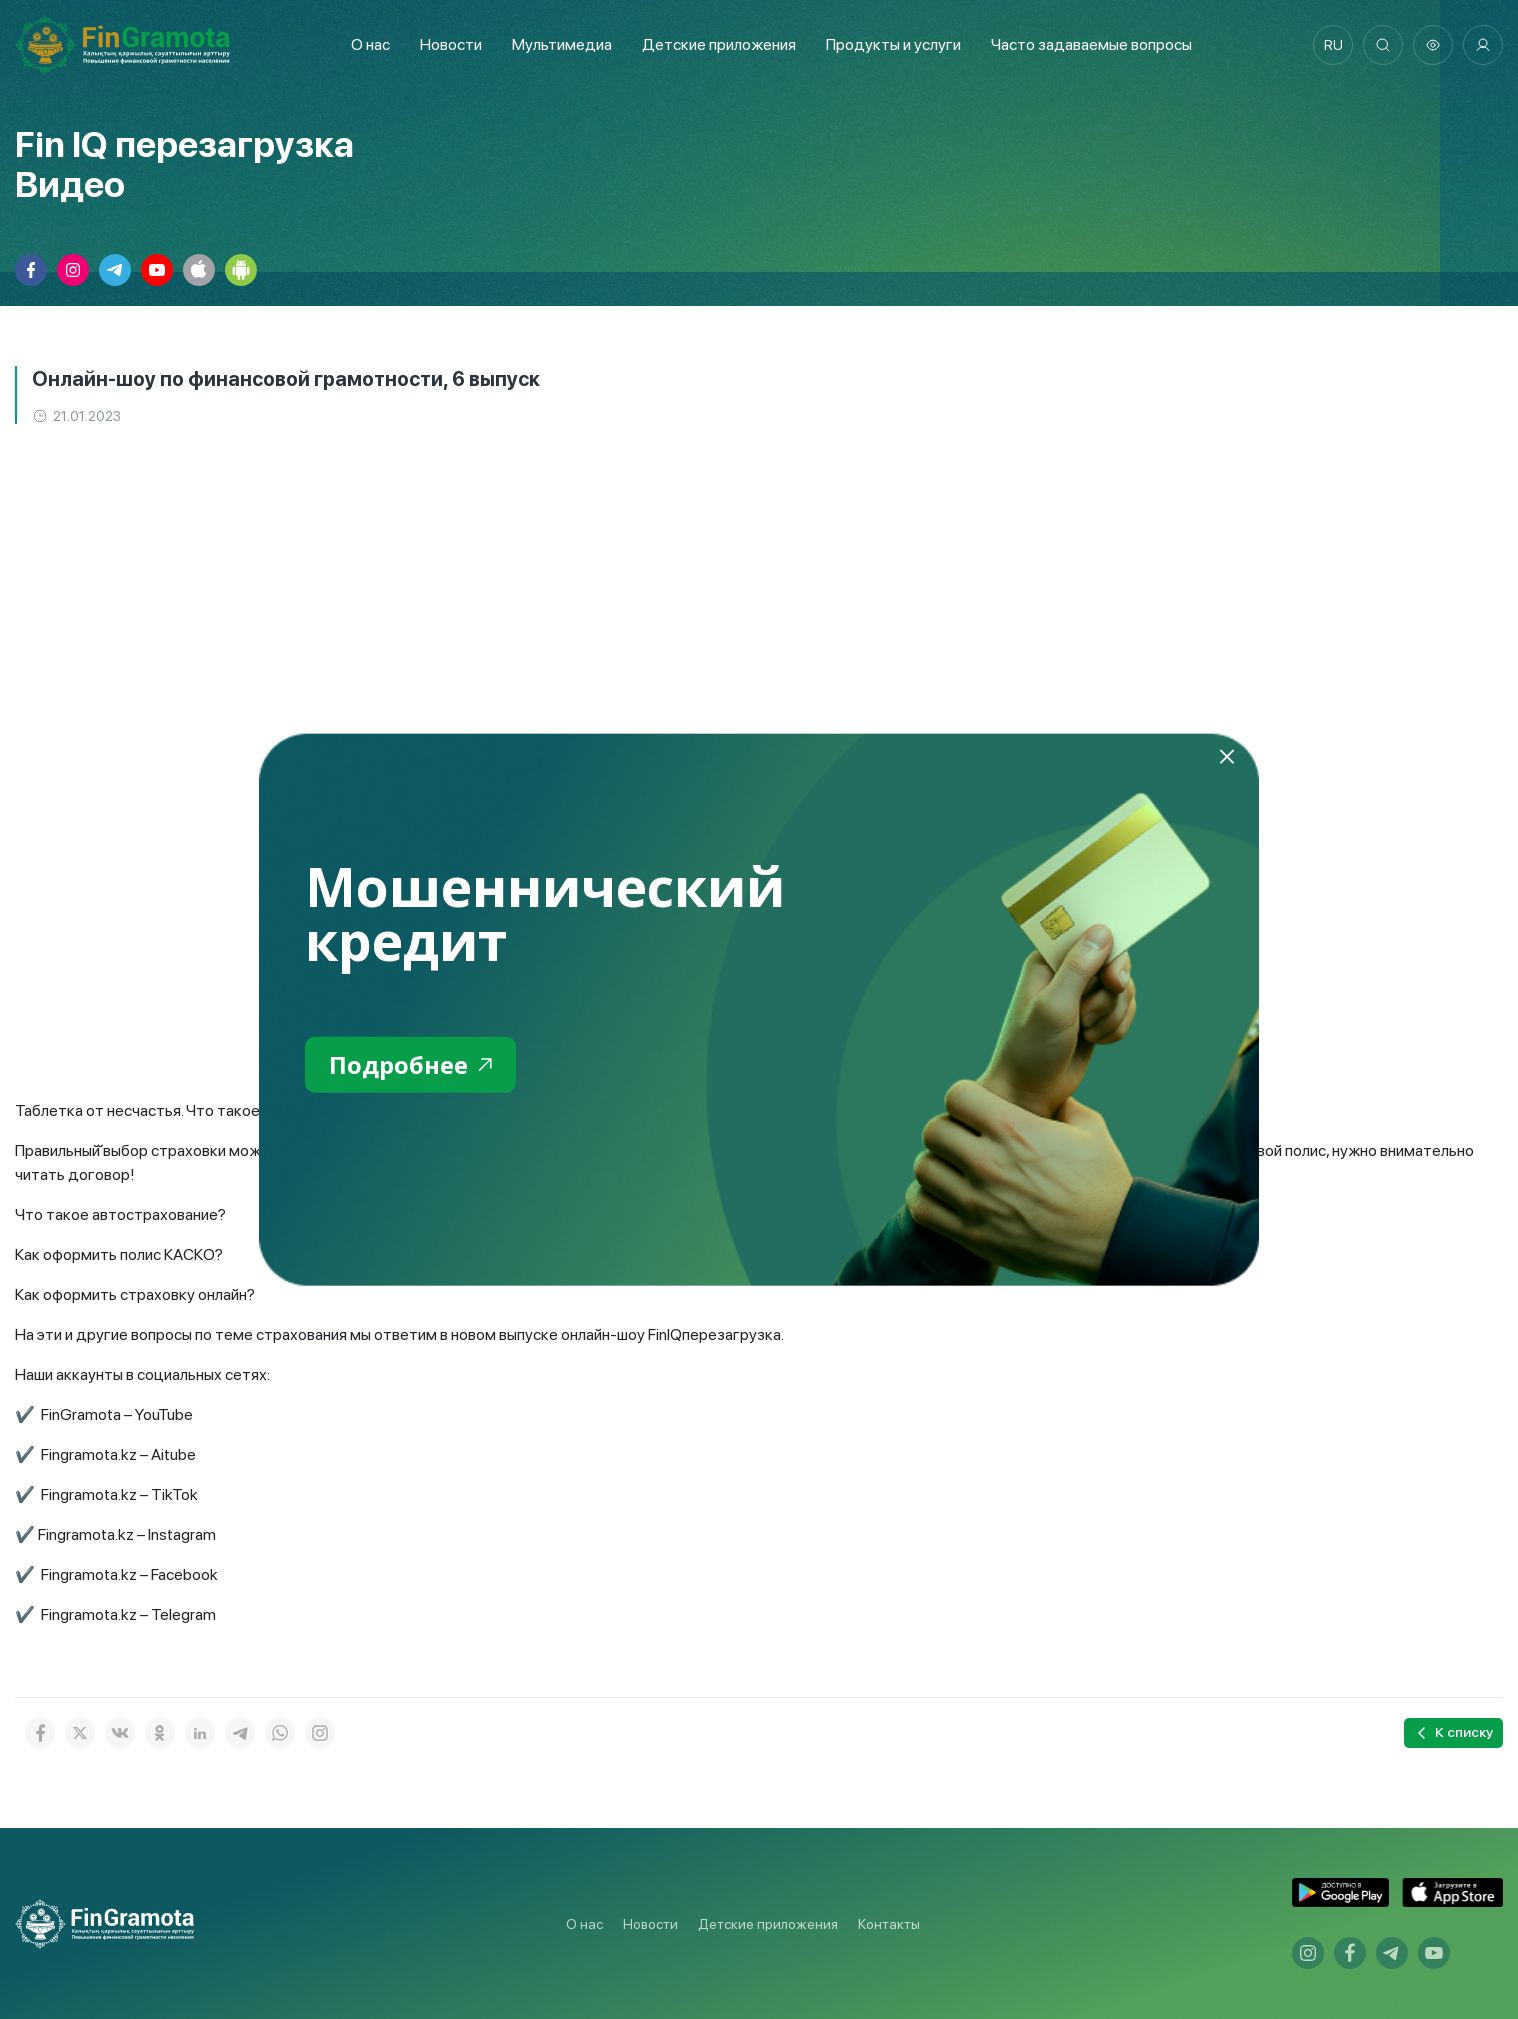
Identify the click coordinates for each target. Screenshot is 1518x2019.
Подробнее (410, 1063)
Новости (451, 44)
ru (1333, 45)
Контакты (889, 1924)
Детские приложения (768, 1924)
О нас (370, 44)
